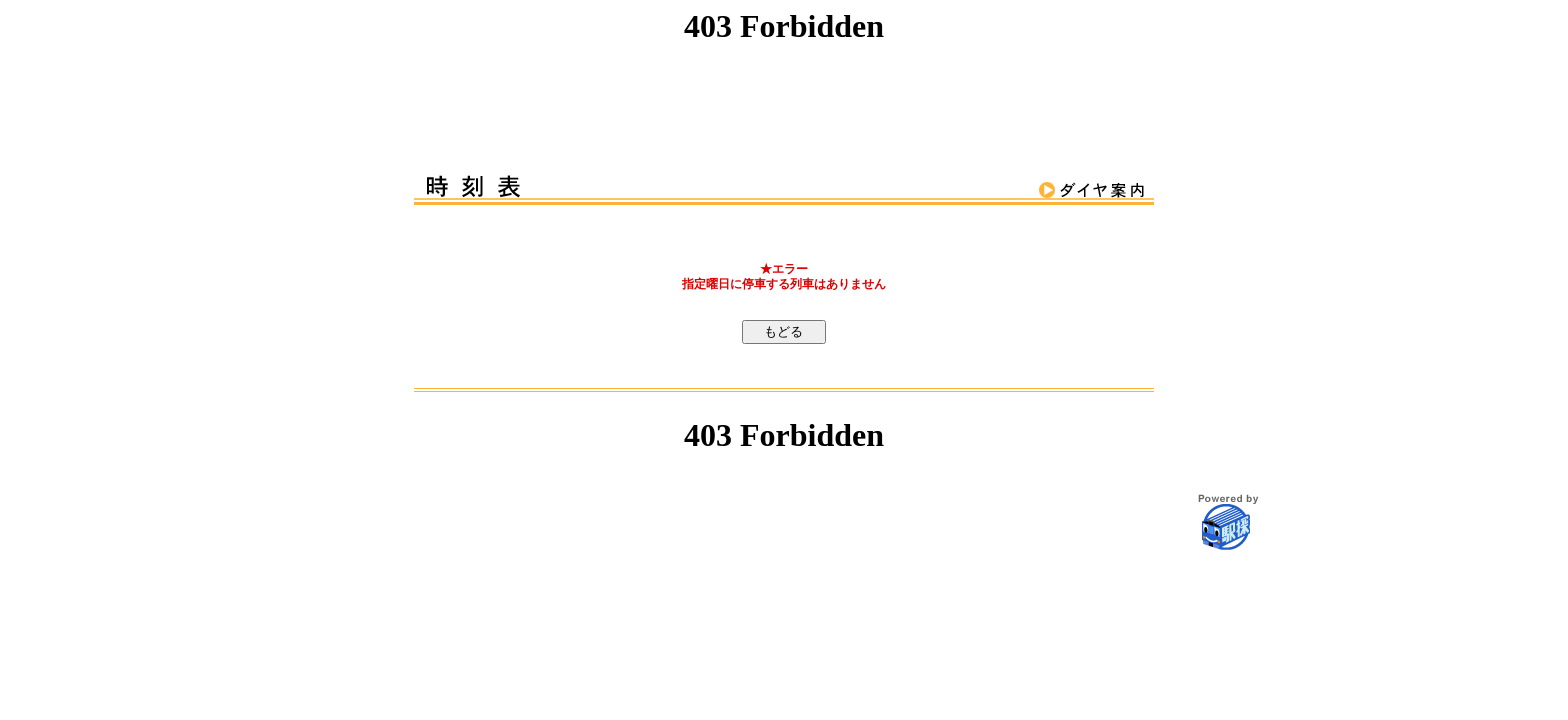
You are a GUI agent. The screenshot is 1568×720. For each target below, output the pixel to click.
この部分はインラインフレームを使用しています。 (784, 71)
